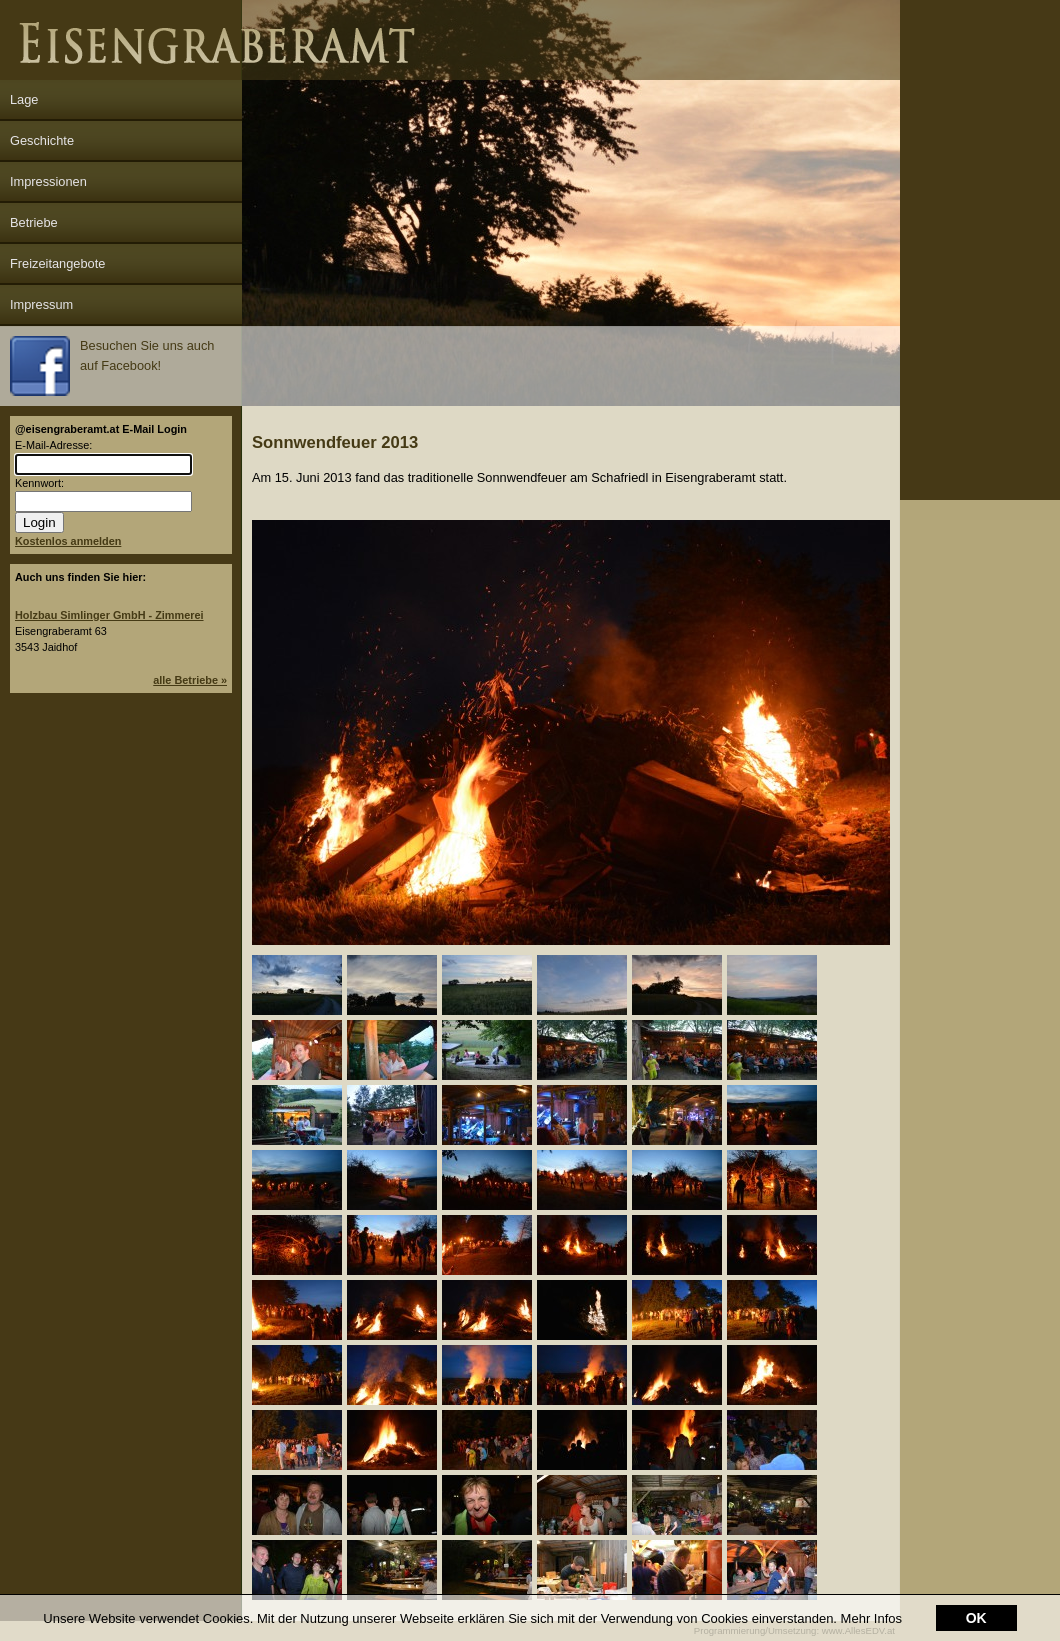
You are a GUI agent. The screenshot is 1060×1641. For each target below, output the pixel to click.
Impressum (41, 304)
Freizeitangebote (57, 263)
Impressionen (48, 181)
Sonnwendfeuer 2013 (335, 442)
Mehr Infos (871, 1618)
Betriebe (34, 222)
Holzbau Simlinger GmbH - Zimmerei (109, 615)
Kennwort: (39, 483)
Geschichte (42, 140)
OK (976, 1618)
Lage (24, 99)
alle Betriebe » (190, 680)
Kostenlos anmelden (68, 541)
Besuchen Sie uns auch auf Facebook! (112, 366)
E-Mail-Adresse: (53, 445)
